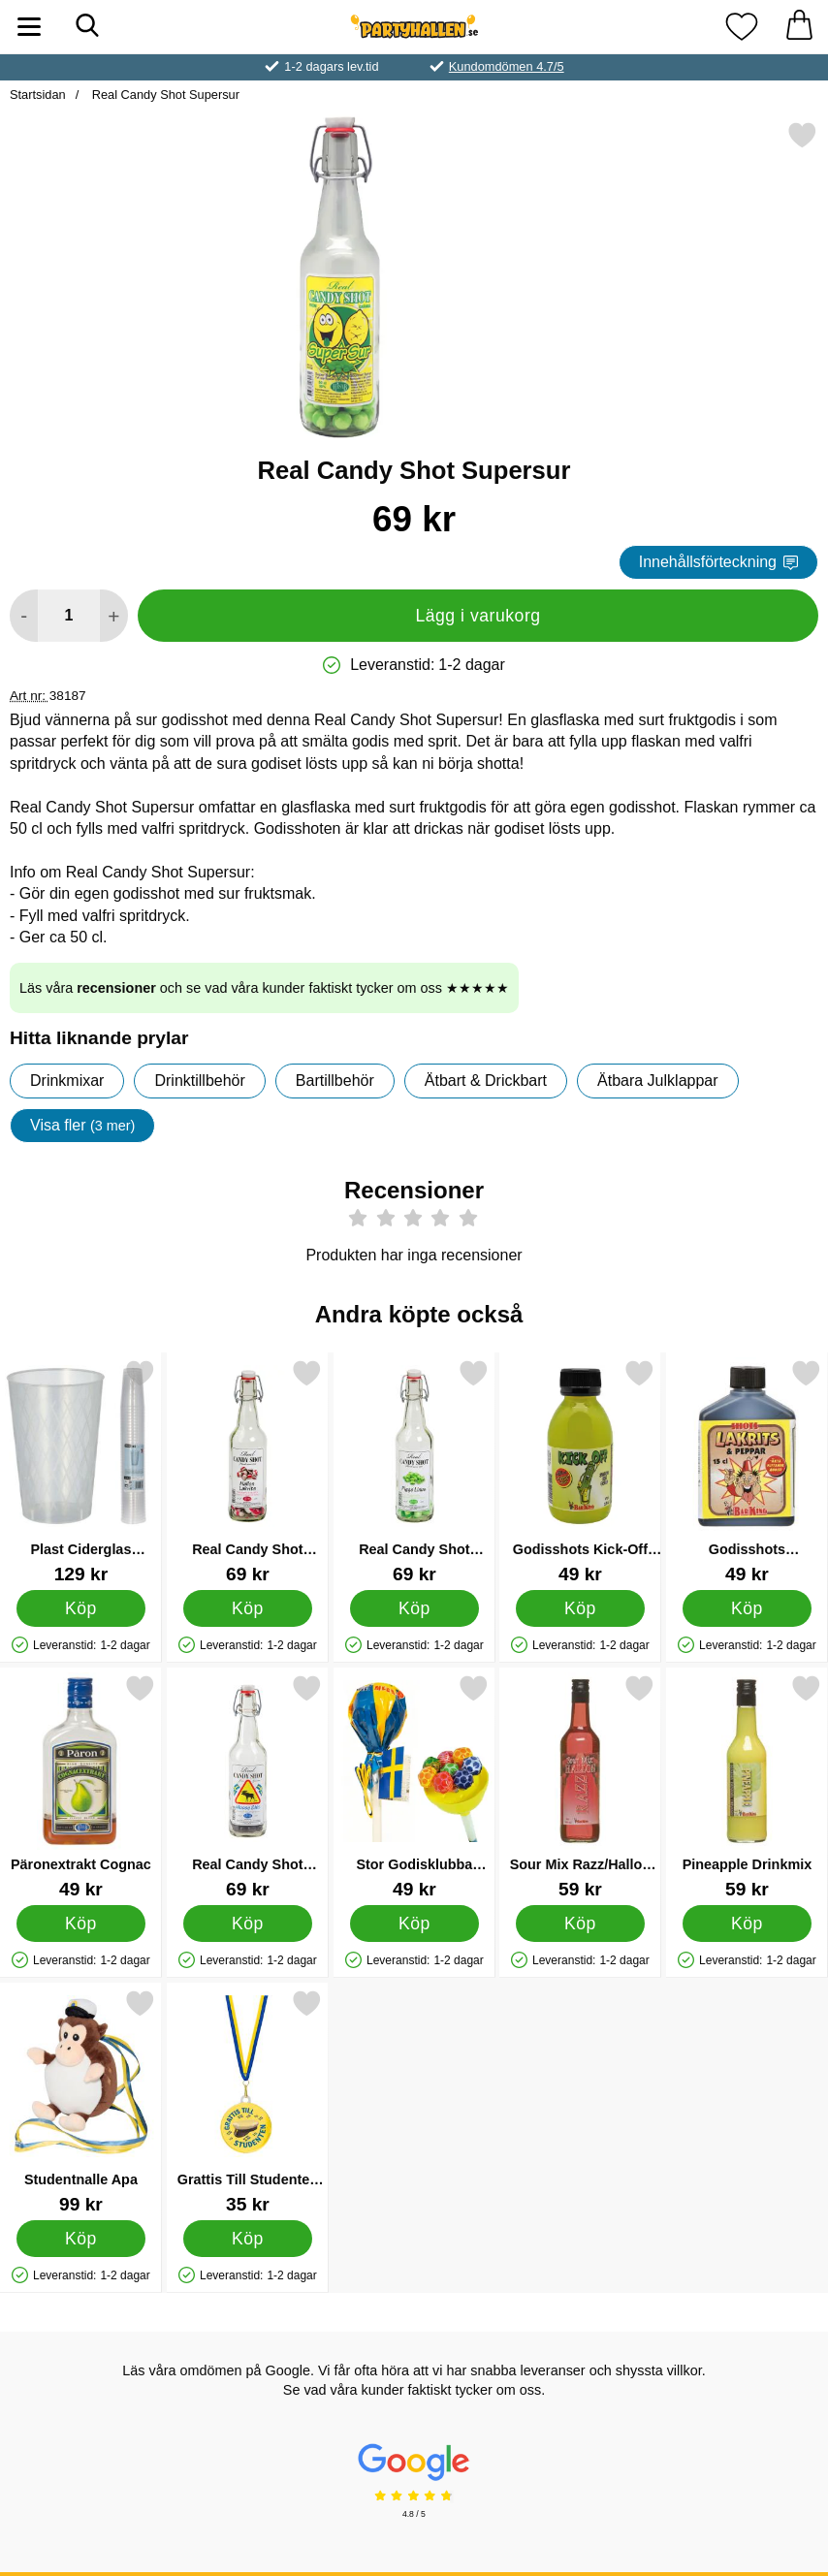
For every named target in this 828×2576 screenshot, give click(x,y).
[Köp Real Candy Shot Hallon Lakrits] (246, 1607)
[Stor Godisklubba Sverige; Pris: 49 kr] (414, 1786)
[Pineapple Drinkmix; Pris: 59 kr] (747, 1786)
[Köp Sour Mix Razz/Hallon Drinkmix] (580, 1922)
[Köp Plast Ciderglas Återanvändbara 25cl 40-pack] (80, 1607)
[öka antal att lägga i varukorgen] (114, 615)
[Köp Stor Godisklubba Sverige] (413, 1922)
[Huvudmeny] (29, 26)
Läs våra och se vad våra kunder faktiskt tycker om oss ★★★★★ (264, 988)
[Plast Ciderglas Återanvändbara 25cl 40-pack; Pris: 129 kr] (81, 1471)
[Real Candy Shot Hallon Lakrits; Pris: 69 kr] (248, 1471)
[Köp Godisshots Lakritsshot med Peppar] (747, 1607)
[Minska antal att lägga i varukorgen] (24, 615)
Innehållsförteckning (718, 562)
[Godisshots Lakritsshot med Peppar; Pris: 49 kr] (747, 1471)
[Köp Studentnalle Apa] (80, 2237)
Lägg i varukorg (477, 615)
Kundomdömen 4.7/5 (506, 66)
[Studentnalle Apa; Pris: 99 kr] (81, 2101)
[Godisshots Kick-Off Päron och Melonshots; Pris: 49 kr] (580, 1471)
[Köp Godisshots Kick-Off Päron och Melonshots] (580, 1607)
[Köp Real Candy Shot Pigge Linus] (413, 1607)
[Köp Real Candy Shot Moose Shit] (246, 1922)
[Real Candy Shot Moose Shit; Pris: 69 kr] (248, 1786)
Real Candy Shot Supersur (163, 94)
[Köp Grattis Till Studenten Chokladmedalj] (246, 2237)
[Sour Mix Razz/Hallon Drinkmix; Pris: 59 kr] (580, 1786)
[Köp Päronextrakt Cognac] (80, 1922)
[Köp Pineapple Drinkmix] (747, 1922)
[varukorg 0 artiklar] (799, 27)
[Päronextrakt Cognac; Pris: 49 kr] (81, 1786)
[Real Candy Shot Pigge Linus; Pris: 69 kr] (414, 1471)
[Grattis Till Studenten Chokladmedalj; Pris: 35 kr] (248, 2101)
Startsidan (38, 94)
